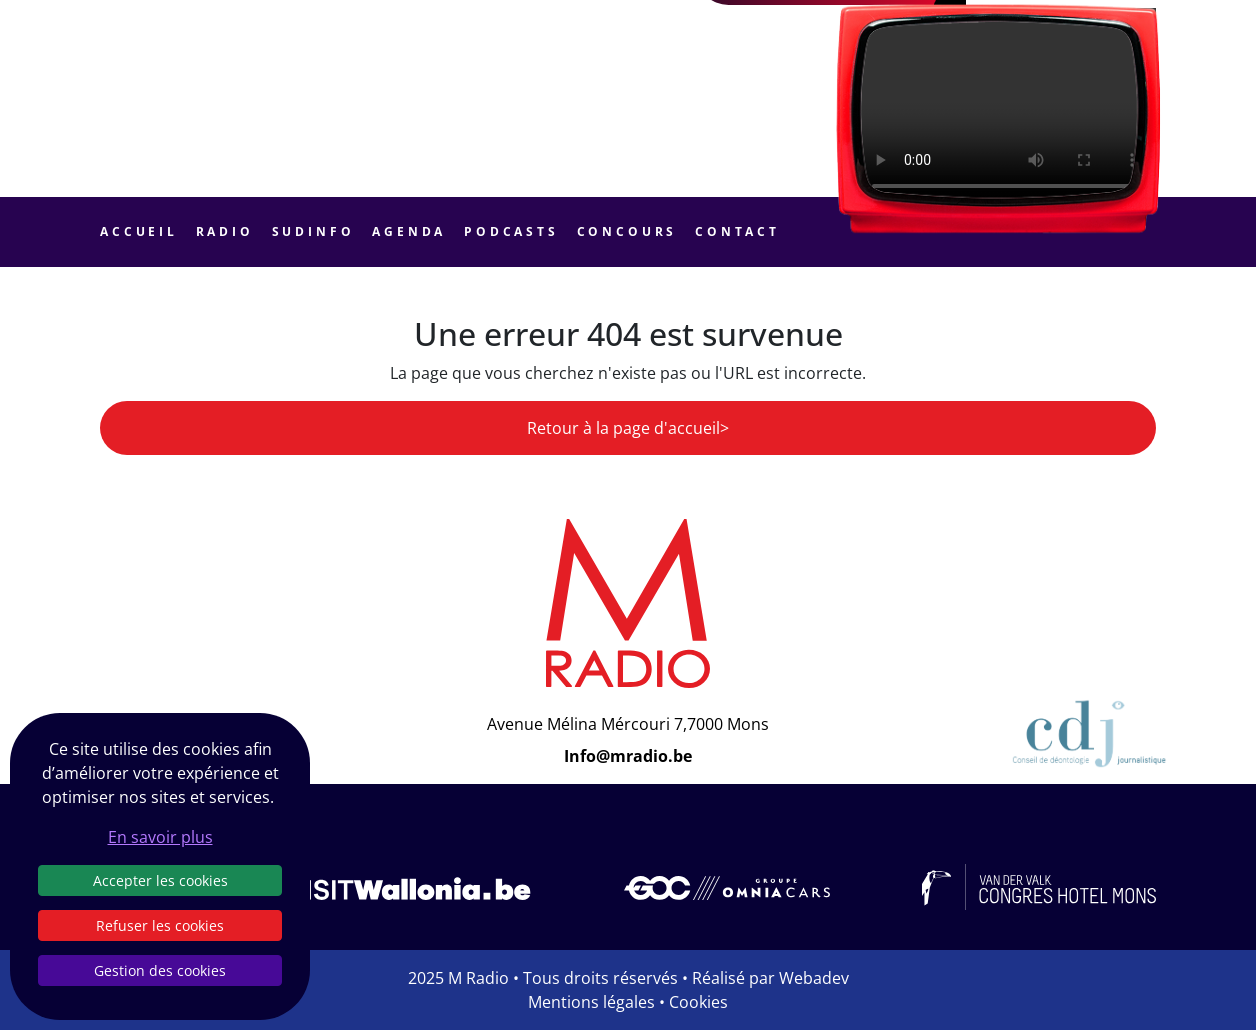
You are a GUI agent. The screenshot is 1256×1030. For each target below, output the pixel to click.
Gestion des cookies (160, 970)
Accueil (139, 231)
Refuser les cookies (160, 925)
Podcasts (511, 231)
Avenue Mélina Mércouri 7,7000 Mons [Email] (628, 724)
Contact (737, 231)
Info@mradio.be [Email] (628, 756)
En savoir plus (160, 837)
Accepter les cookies (160, 880)
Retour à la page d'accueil (623, 428)
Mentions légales (591, 1002)
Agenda (409, 231)
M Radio (478, 978)
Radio (225, 231)
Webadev (814, 978)
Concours (627, 231)
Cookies (698, 1002)
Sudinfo (313, 231)
